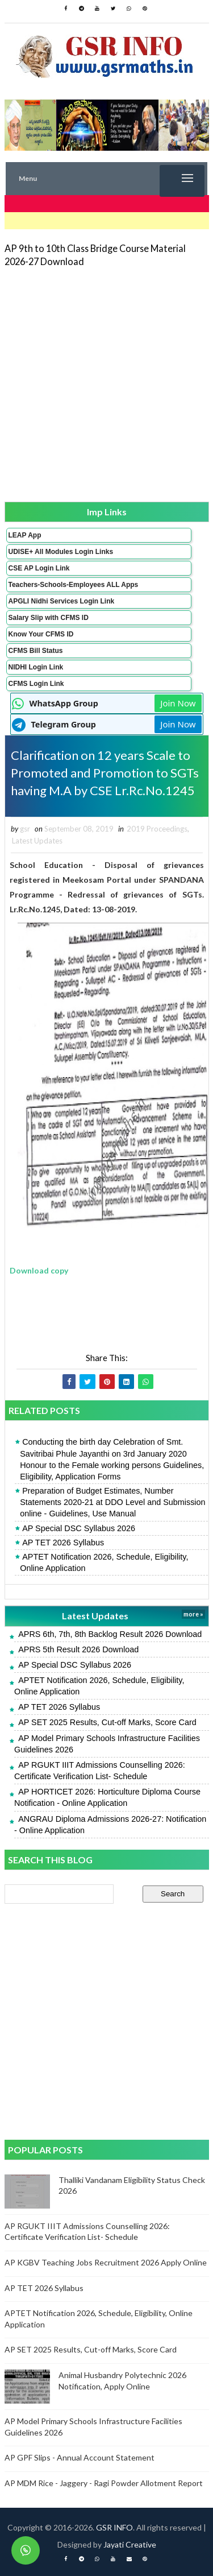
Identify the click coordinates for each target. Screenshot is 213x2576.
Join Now (177, 703)
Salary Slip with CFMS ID (49, 618)
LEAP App (25, 535)
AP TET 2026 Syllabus (63, 1542)
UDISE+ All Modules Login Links (61, 552)
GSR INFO (114, 2527)
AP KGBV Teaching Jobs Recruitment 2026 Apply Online (106, 2262)
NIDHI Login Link (36, 667)
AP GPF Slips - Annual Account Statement (79, 2457)
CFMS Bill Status (36, 651)
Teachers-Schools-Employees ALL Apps (74, 585)
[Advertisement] (106, 383)
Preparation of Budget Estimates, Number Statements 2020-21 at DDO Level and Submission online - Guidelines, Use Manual (112, 1502)
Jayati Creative (129, 2544)
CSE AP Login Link (39, 568)
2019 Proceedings (157, 828)
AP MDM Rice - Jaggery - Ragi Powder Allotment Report (104, 2483)
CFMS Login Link (36, 684)
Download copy (39, 1270)
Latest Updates (37, 840)
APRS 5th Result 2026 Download (78, 1649)
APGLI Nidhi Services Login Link (62, 601)
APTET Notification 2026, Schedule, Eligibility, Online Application (104, 1562)
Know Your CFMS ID (41, 634)
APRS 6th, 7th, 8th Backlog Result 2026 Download (110, 1634)
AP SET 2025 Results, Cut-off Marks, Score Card (107, 1722)
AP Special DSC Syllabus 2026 (78, 1528)
